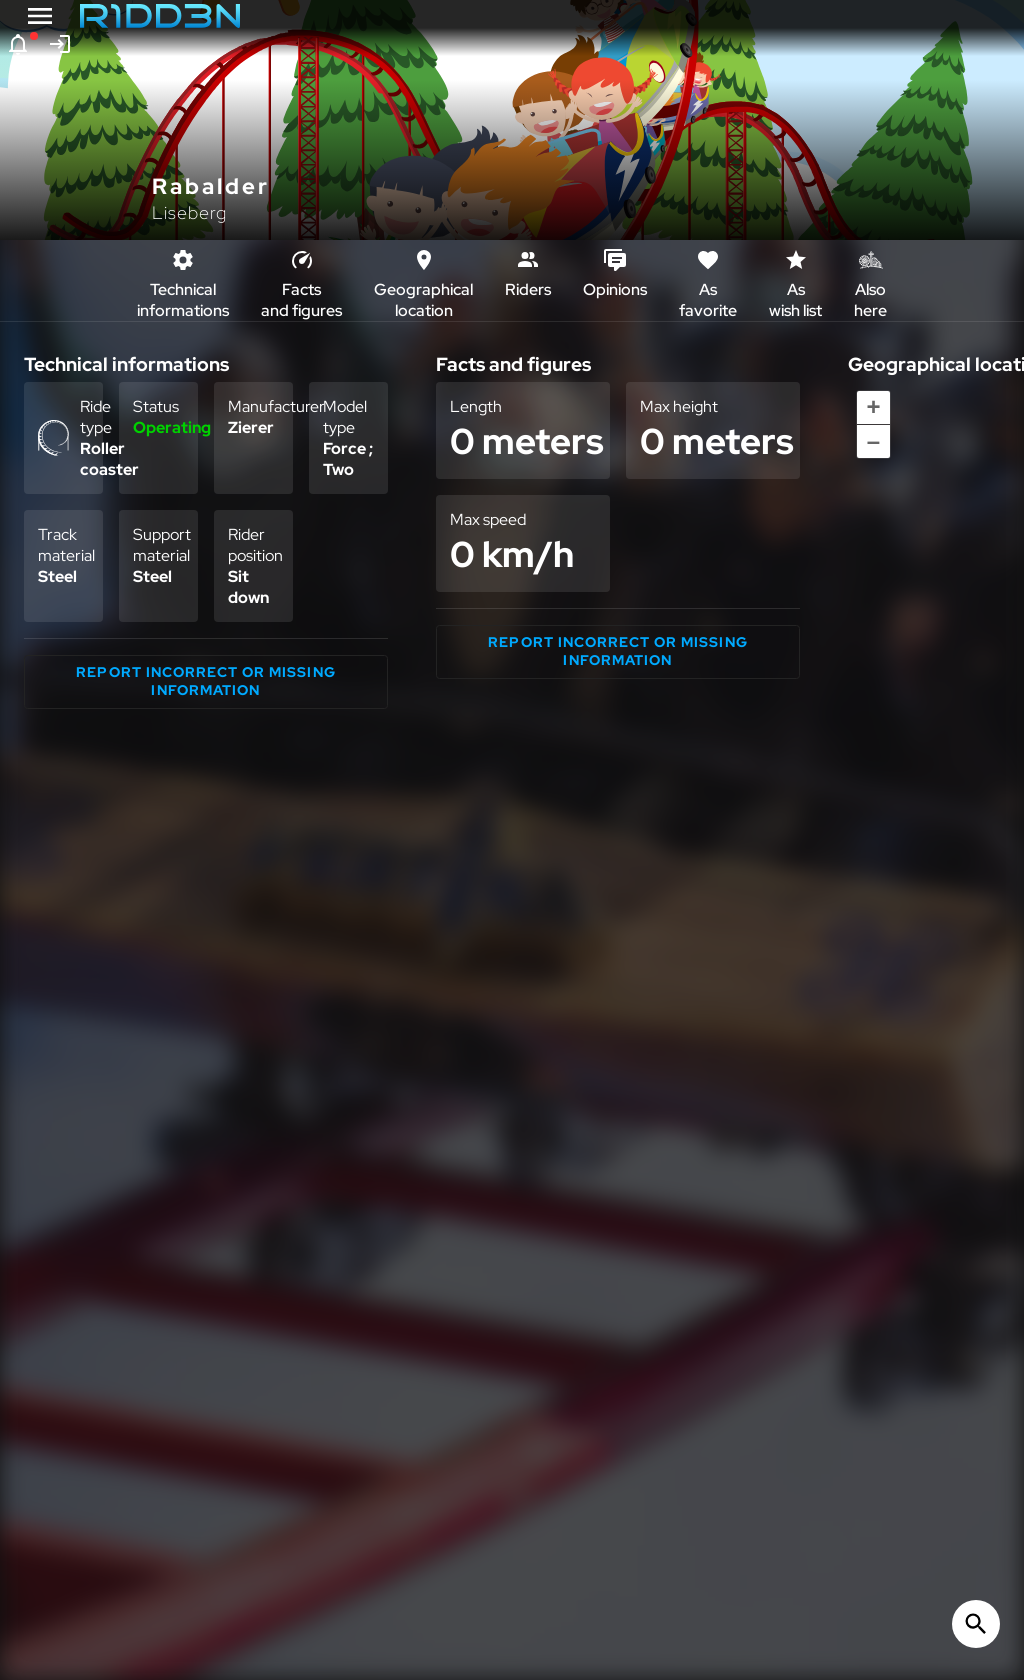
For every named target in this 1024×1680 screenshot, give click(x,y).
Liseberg (189, 212)
